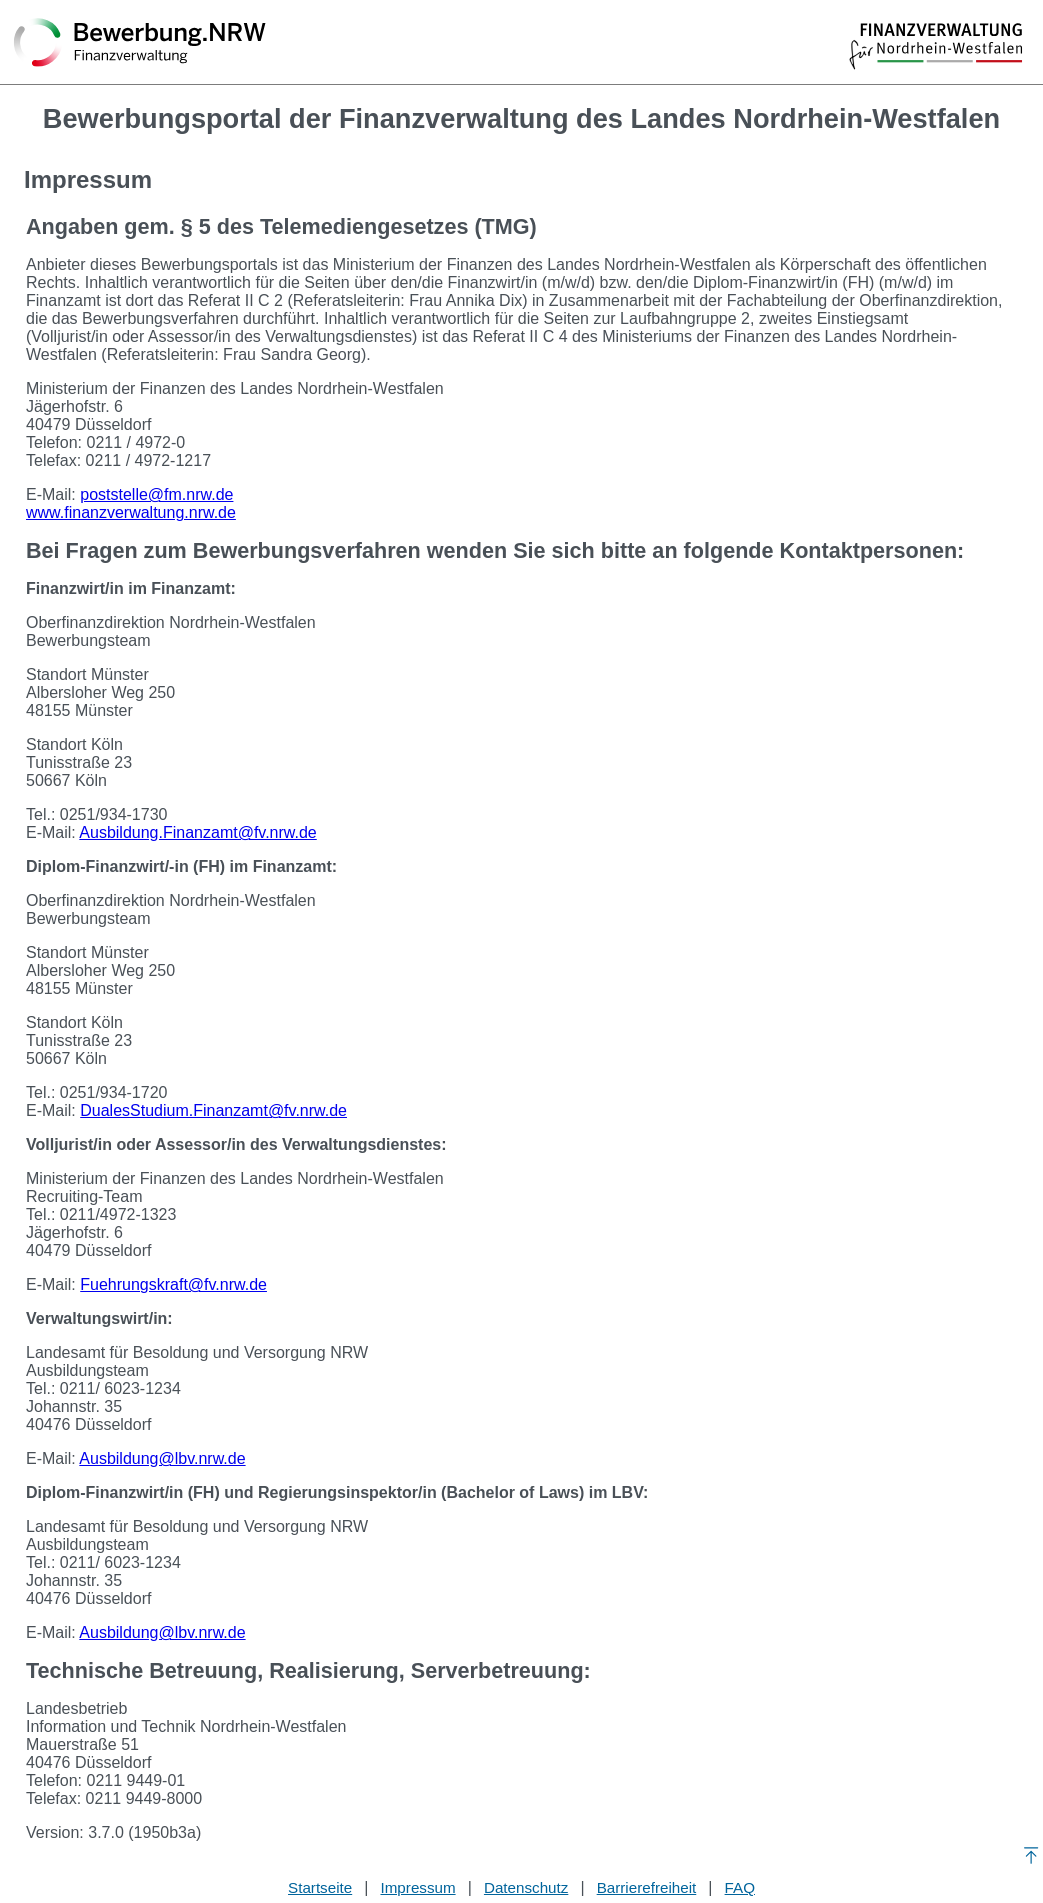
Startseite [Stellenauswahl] (320, 1887)
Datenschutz (526, 1887)
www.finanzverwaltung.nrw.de (131, 512)
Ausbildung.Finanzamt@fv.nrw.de (197, 832)
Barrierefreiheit (647, 1887)
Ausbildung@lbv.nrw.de (162, 1458)
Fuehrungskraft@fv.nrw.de (173, 1284)
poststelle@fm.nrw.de (156, 494)
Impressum (418, 1887)
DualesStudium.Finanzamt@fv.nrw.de (213, 1110)
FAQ (740, 1887)
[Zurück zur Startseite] (140, 44)
